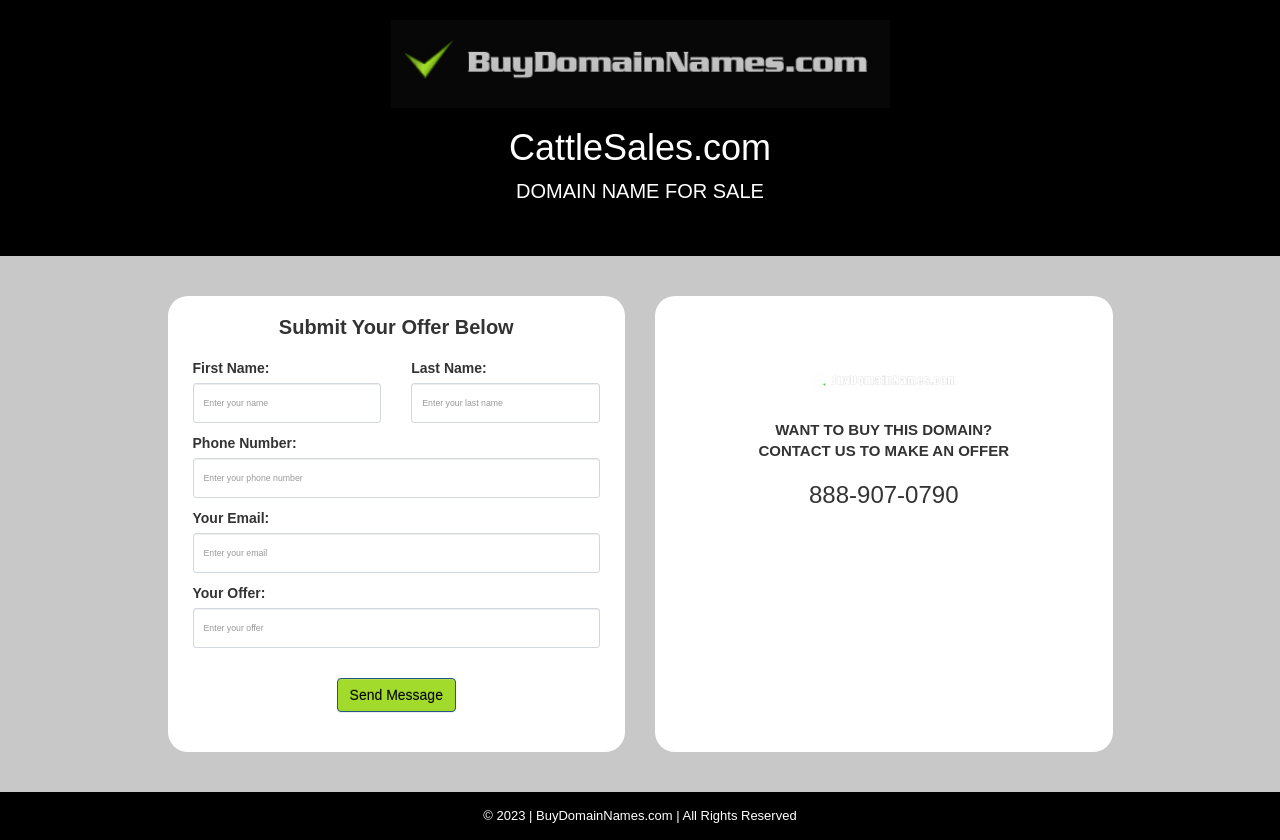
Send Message (396, 695)
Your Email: (231, 518)
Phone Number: (245, 443)
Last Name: (448, 368)
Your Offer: (229, 593)
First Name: (231, 368)
